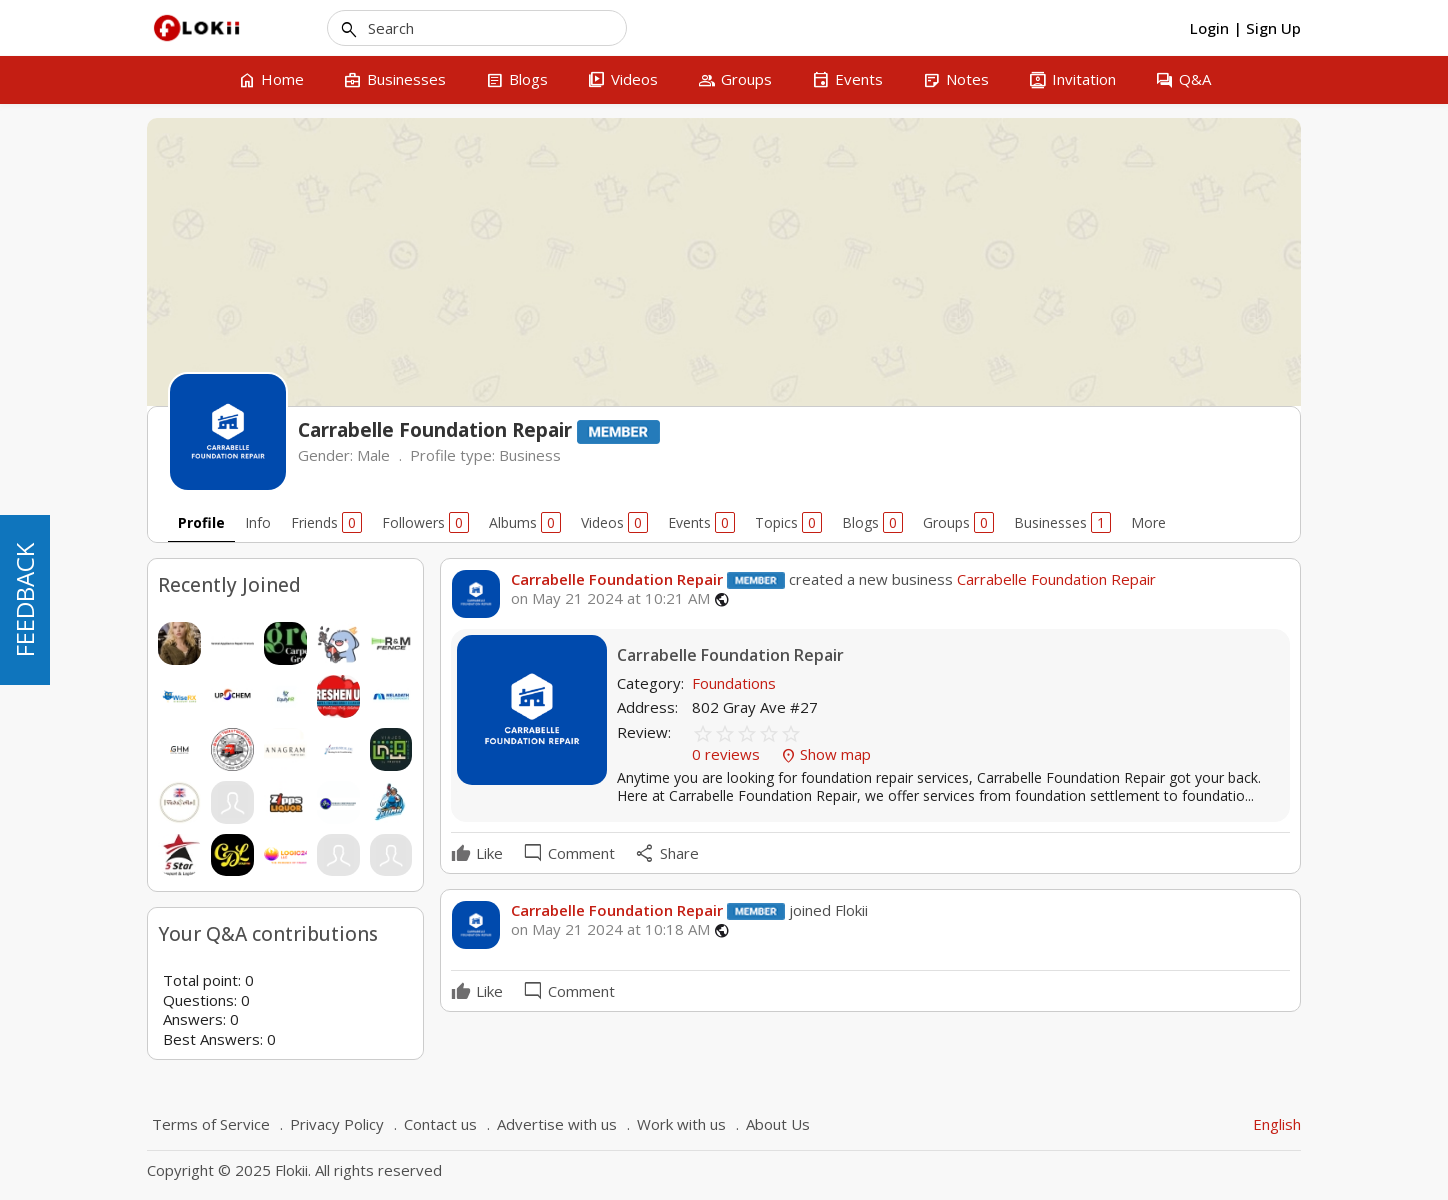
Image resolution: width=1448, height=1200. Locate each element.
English (1277, 1124)
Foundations (734, 683)
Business (530, 455)
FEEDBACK (24, 600)
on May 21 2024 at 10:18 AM (610, 929)
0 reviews (728, 754)
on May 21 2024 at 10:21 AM (610, 598)
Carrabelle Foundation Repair (617, 579)
